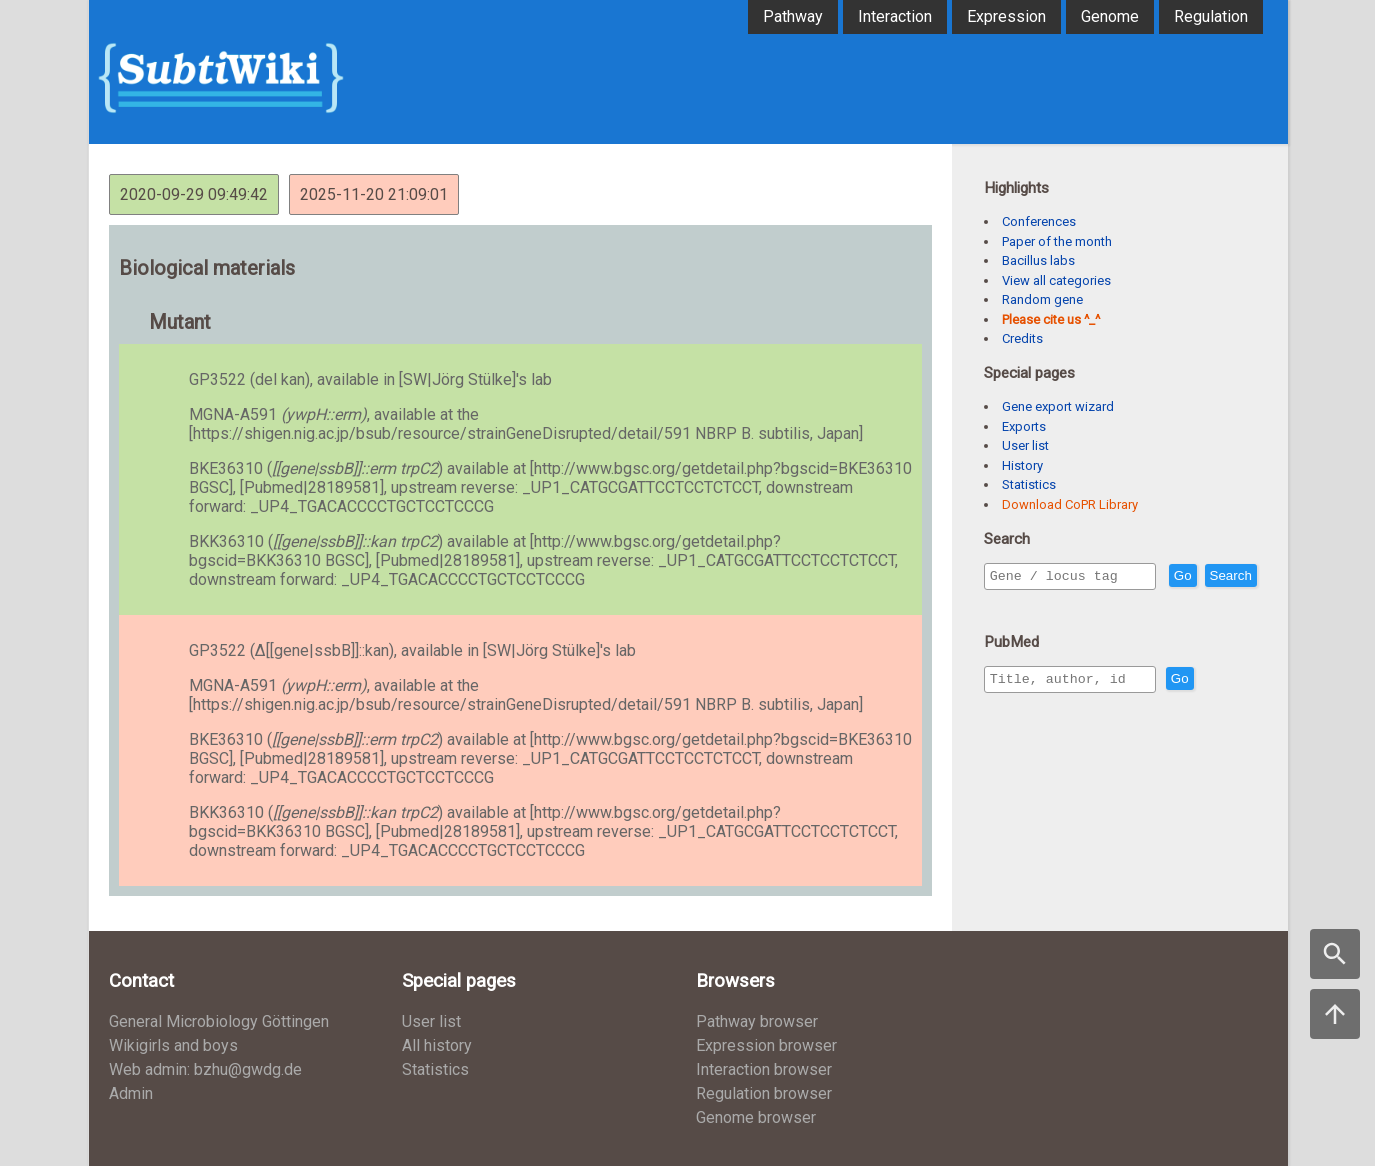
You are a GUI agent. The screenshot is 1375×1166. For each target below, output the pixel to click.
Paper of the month (1057, 241)
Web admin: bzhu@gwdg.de (205, 1069)
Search (1015, 604)
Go (1226, 576)
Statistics (1029, 484)
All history (437, 1045)
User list (1025, 445)
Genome (1110, 16)
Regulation (1211, 16)
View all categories (1056, 280)
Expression (1006, 16)
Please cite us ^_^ (1051, 319)
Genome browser (756, 1117)
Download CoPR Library (1070, 504)
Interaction (895, 16)
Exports (1024, 426)
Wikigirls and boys (173, 1045)
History (1022, 465)
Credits (1022, 338)
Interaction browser (764, 1069)
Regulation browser (764, 1093)
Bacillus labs (1038, 260)
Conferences (1039, 221)
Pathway (793, 16)
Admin (131, 1093)
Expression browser (766, 1045)
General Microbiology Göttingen (219, 1021)
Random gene (1042, 299)
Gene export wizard (1058, 406)
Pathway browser (757, 1021)
